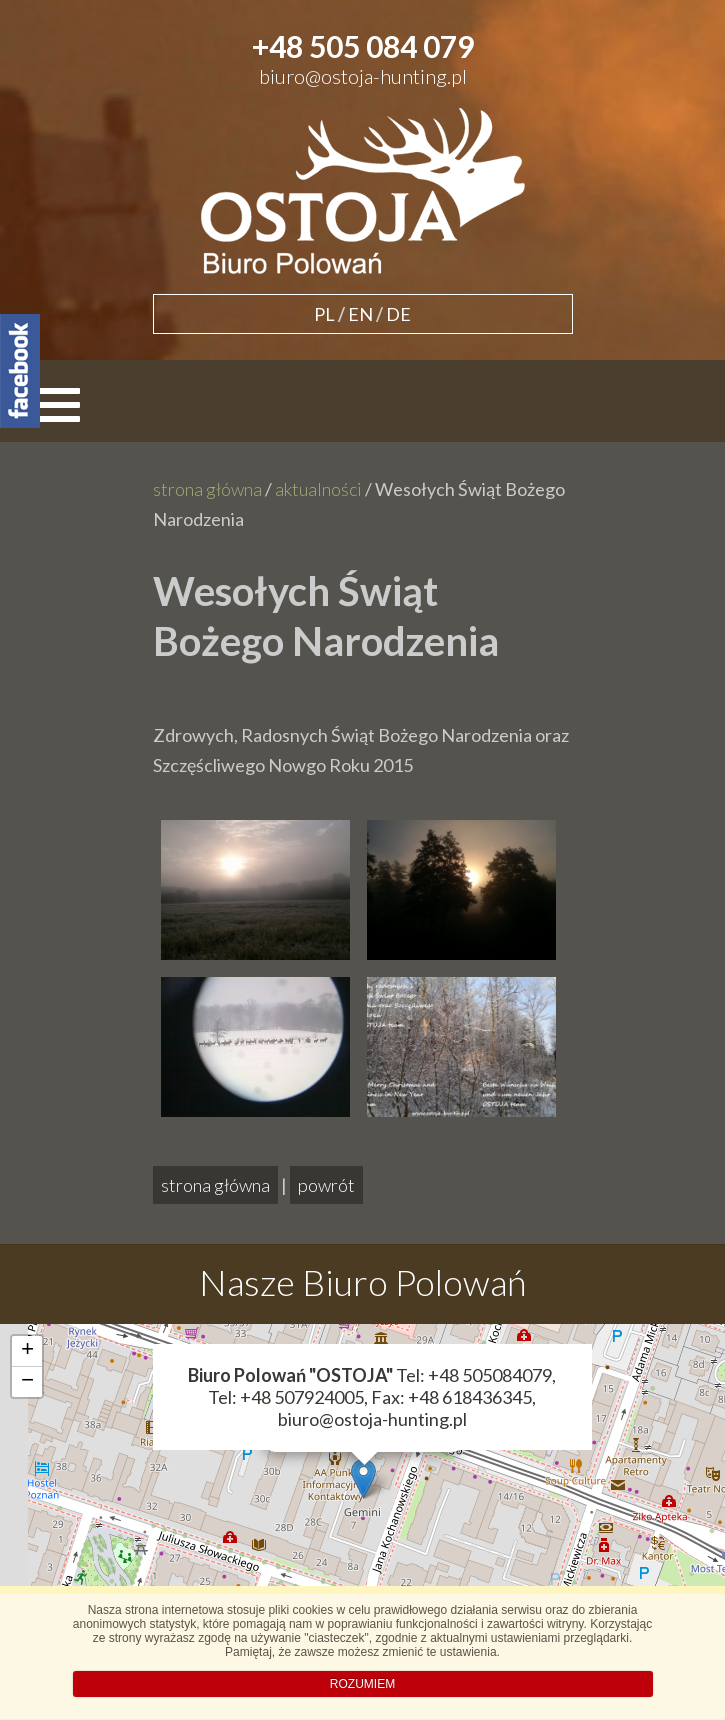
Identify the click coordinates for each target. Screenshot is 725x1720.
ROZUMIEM (362, 1684)
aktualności (318, 489)
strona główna (207, 489)
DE (398, 314)
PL (324, 314)
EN (360, 314)
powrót (326, 1185)
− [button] (27, 1382)
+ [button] (27, 1351)
